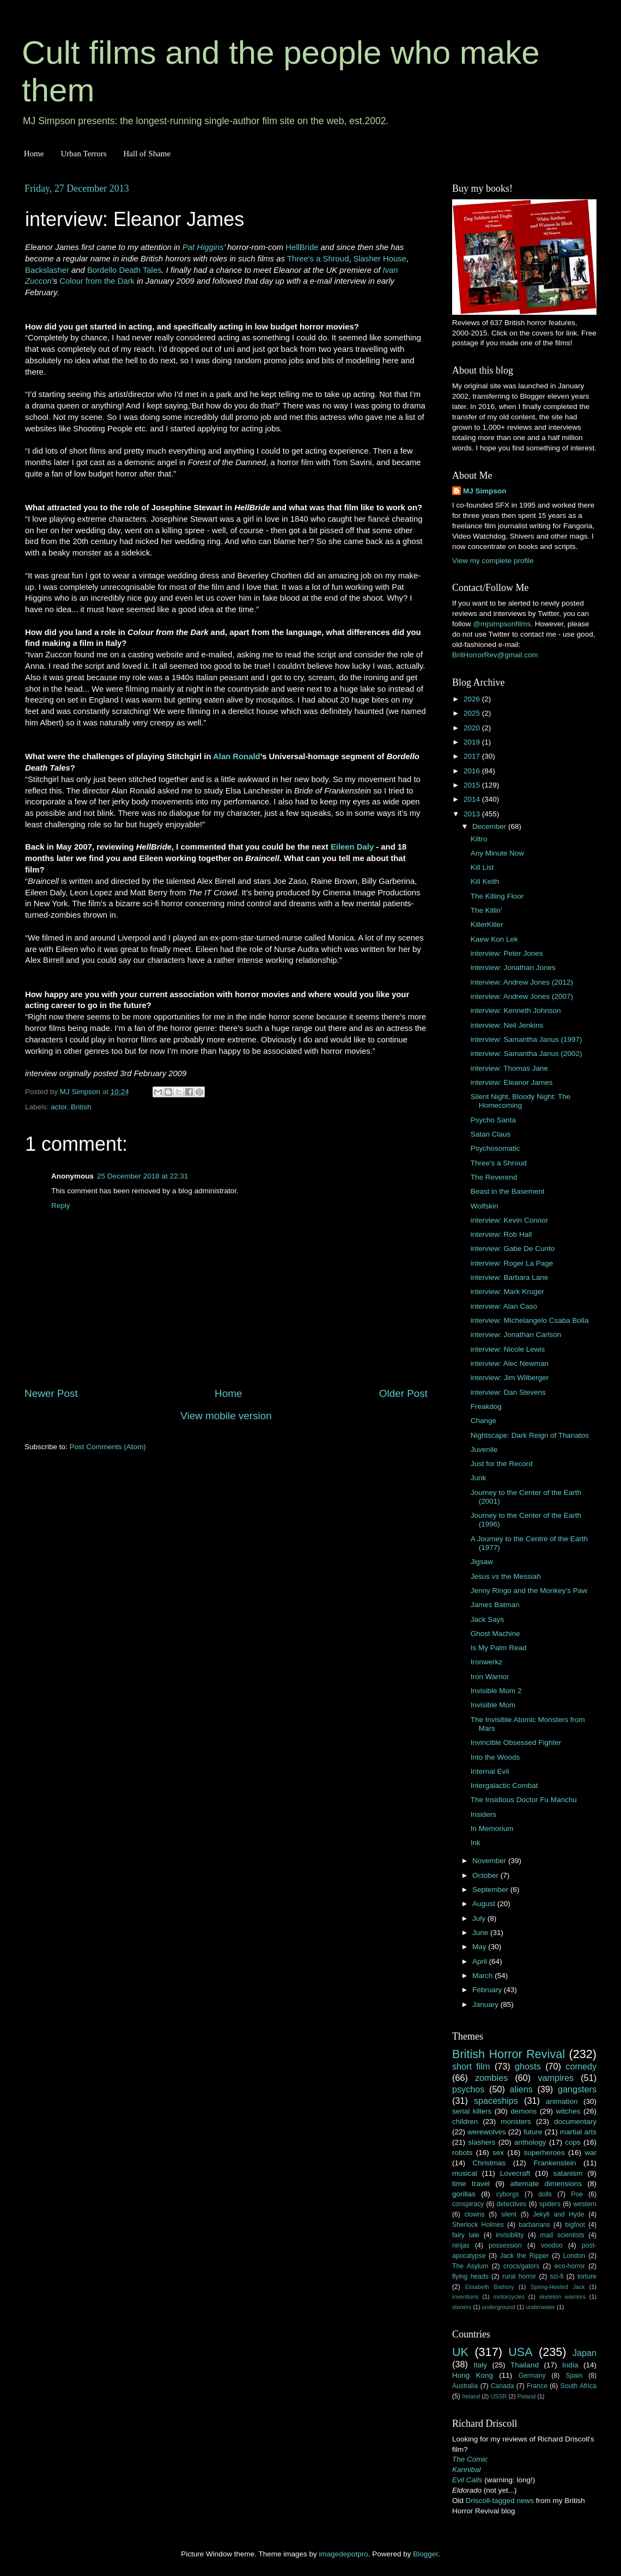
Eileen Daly (352, 847)
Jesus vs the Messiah (506, 1576)
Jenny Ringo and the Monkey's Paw (529, 1590)
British (81, 1107)
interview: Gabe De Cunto (513, 1248)
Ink (475, 1843)
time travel (471, 2184)
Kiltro (479, 839)
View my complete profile (493, 561)
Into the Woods (495, 1757)
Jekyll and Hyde (558, 2214)
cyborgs (507, 2194)
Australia (465, 2386)
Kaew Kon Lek (494, 939)
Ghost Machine (495, 1633)
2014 (473, 799)
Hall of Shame (147, 153)
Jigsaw (482, 1562)
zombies (491, 2078)
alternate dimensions (546, 2184)
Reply (60, 1205)
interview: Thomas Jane (509, 1068)
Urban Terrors (83, 153)
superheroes (544, 2152)
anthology (530, 2142)
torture (586, 2276)
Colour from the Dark (97, 281)
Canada (502, 2386)
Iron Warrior (490, 1676)
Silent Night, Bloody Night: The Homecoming (521, 1100)
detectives (512, 2204)
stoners (461, 2307)
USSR (498, 2396)
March (483, 1975)
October (486, 1875)
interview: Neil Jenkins (507, 1025)
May (480, 1947)
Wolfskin (484, 1206)
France (537, 2386)
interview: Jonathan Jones (513, 967)
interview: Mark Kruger (507, 1291)
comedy (580, 2066)
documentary (575, 2121)
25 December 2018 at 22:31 (142, 1176)
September (491, 1889)
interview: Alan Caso (504, 1306)
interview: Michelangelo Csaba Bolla (530, 1320)
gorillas (464, 2194)
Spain (573, 2375)
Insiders (483, 1814)
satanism (567, 2173)
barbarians (534, 2225)
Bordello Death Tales (124, 270)
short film (471, 2066)
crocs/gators (521, 2266)
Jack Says (487, 1619)
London (574, 2256)
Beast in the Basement (508, 1191)
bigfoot (575, 2225)
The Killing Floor (497, 896)
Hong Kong (472, 2375)
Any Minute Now (497, 853)
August (484, 1904)
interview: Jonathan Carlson (516, 1334)
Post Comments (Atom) (108, 1447)
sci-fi (557, 2276)
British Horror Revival (508, 2054)
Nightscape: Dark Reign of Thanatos (530, 1435)
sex (498, 2152)
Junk (478, 1478)
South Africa (579, 2386)
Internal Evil (490, 1771)
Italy (480, 2365)
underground (498, 2307)
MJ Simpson (485, 491)
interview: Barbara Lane (510, 1277)
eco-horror (570, 2266)
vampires (556, 2078)
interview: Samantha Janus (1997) (526, 1039)
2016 (473, 771)
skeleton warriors (562, 2296)
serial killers (471, 2111)
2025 (473, 713)
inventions (465, 2296)
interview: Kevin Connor (510, 1220)
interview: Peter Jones (507, 953)
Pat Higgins (203, 247)
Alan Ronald (236, 756)
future (533, 2132)
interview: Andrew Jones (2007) (522, 996)
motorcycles (509, 2296)
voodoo (552, 2245)
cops (573, 2142)
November (490, 1861)
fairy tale (465, 2235)
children (465, 2121)
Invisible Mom (493, 1705)
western (585, 2204)
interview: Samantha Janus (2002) (526, 1053)
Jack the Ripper (524, 2256)
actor (58, 1107)
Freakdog (486, 1406)
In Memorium (492, 1828)
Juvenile (484, 1449)
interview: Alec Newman (510, 1363)
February (488, 1990)
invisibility (509, 2235)
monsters (516, 2121)
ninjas (461, 2245)
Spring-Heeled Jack (558, 2287)
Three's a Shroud (318, 258)
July (480, 1918)
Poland (527, 2396)
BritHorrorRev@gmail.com (495, 655)
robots (462, 2152)
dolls (545, 2194)
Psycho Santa (493, 1120)
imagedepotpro (343, 2554)
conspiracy (468, 2204)
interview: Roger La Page (512, 1263)
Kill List (482, 867)
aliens (521, 2089)
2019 (473, 742)
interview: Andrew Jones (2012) (522, 982)
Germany (532, 2375)
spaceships (496, 2100)
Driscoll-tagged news (500, 2500)
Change (483, 1421)
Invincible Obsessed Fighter (516, 1742)
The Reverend (494, 1177)
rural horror (519, 2276)
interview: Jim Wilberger (510, 1378)
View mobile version (226, 1415)
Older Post (403, 1393)
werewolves (486, 2132)
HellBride (301, 247)
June (481, 1932)
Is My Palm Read (499, 1648)
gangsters (577, 2089)
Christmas (489, 2163)
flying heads (470, 2276)
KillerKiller (487, 924)
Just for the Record (502, 1464)
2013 (473, 814)
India (570, 2365)
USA (520, 2352)
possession (505, 2245)
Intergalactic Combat (504, 1785)
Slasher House (380, 258)
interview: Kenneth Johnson (516, 1010)
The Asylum (470, 2266)
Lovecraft (515, 2173)
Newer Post (51, 1393)
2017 (473, 756)
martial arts (578, 2132)
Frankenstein (554, 2163)
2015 (473, 785)
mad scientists (562, 2235)
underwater (540, 2307)
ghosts (528, 2066)
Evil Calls (467, 2480)
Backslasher (47, 270)
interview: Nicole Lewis (508, 1349)
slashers (481, 2142)
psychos (468, 2089)
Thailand (524, 2365)
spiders (550, 2204)
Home (34, 153)
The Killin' (486, 910)
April (480, 1961)
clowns (475, 2214)
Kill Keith (485, 881)
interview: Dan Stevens (508, 1392)
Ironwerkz (487, 1662)
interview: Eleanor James (512, 1082)
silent (508, 2214)
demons (523, 2111)
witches (568, 2111)
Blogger (425, 2554)
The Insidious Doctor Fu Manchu (524, 1800)
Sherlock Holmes (478, 2225)
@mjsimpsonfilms (502, 624)
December (490, 826)
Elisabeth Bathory (489, 2287)
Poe (577, 2194)
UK (460, 2352)
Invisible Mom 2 (496, 1691)
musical (464, 2173)
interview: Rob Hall (501, 1234)
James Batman (495, 1605)
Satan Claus (491, 1134)
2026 (473, 699)
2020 (473, 728)
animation (562, 2101)
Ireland (471, 2396)
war (590, 2152)
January (486, 2004)
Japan (584, 2353)
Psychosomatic (495, 1148)
